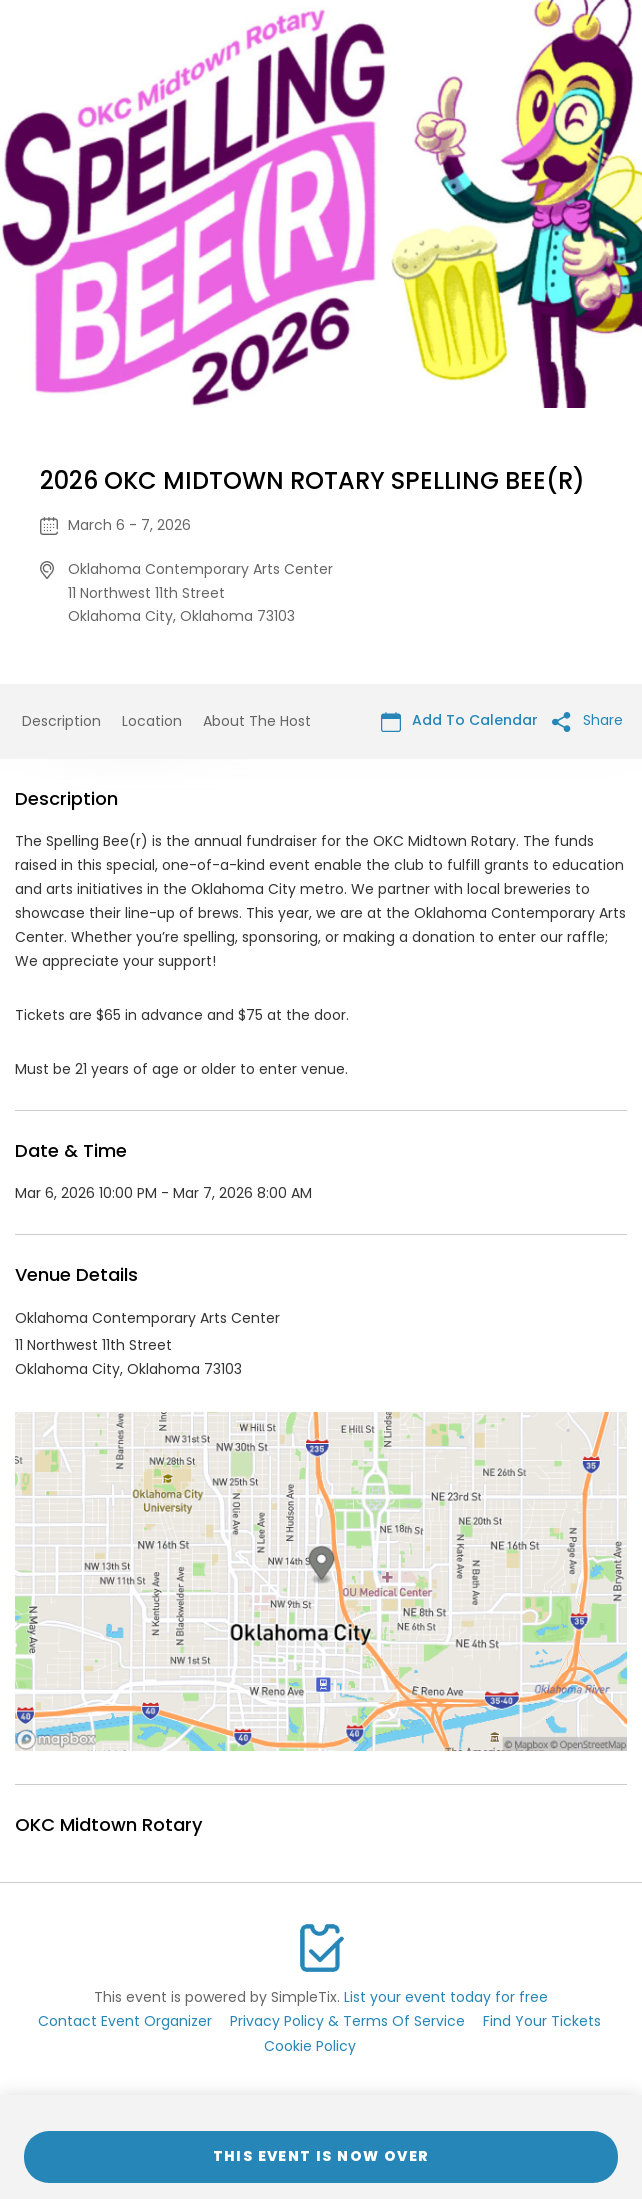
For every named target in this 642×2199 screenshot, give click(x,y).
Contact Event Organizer (125, 2021)
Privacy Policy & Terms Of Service (347, 2021)
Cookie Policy (310, 2046)
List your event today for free (446, 1997)
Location (152, 721)
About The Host (257, 721)
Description (61, 721)
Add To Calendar (459, 720)
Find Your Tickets (542, 2021)
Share (587, 720)
